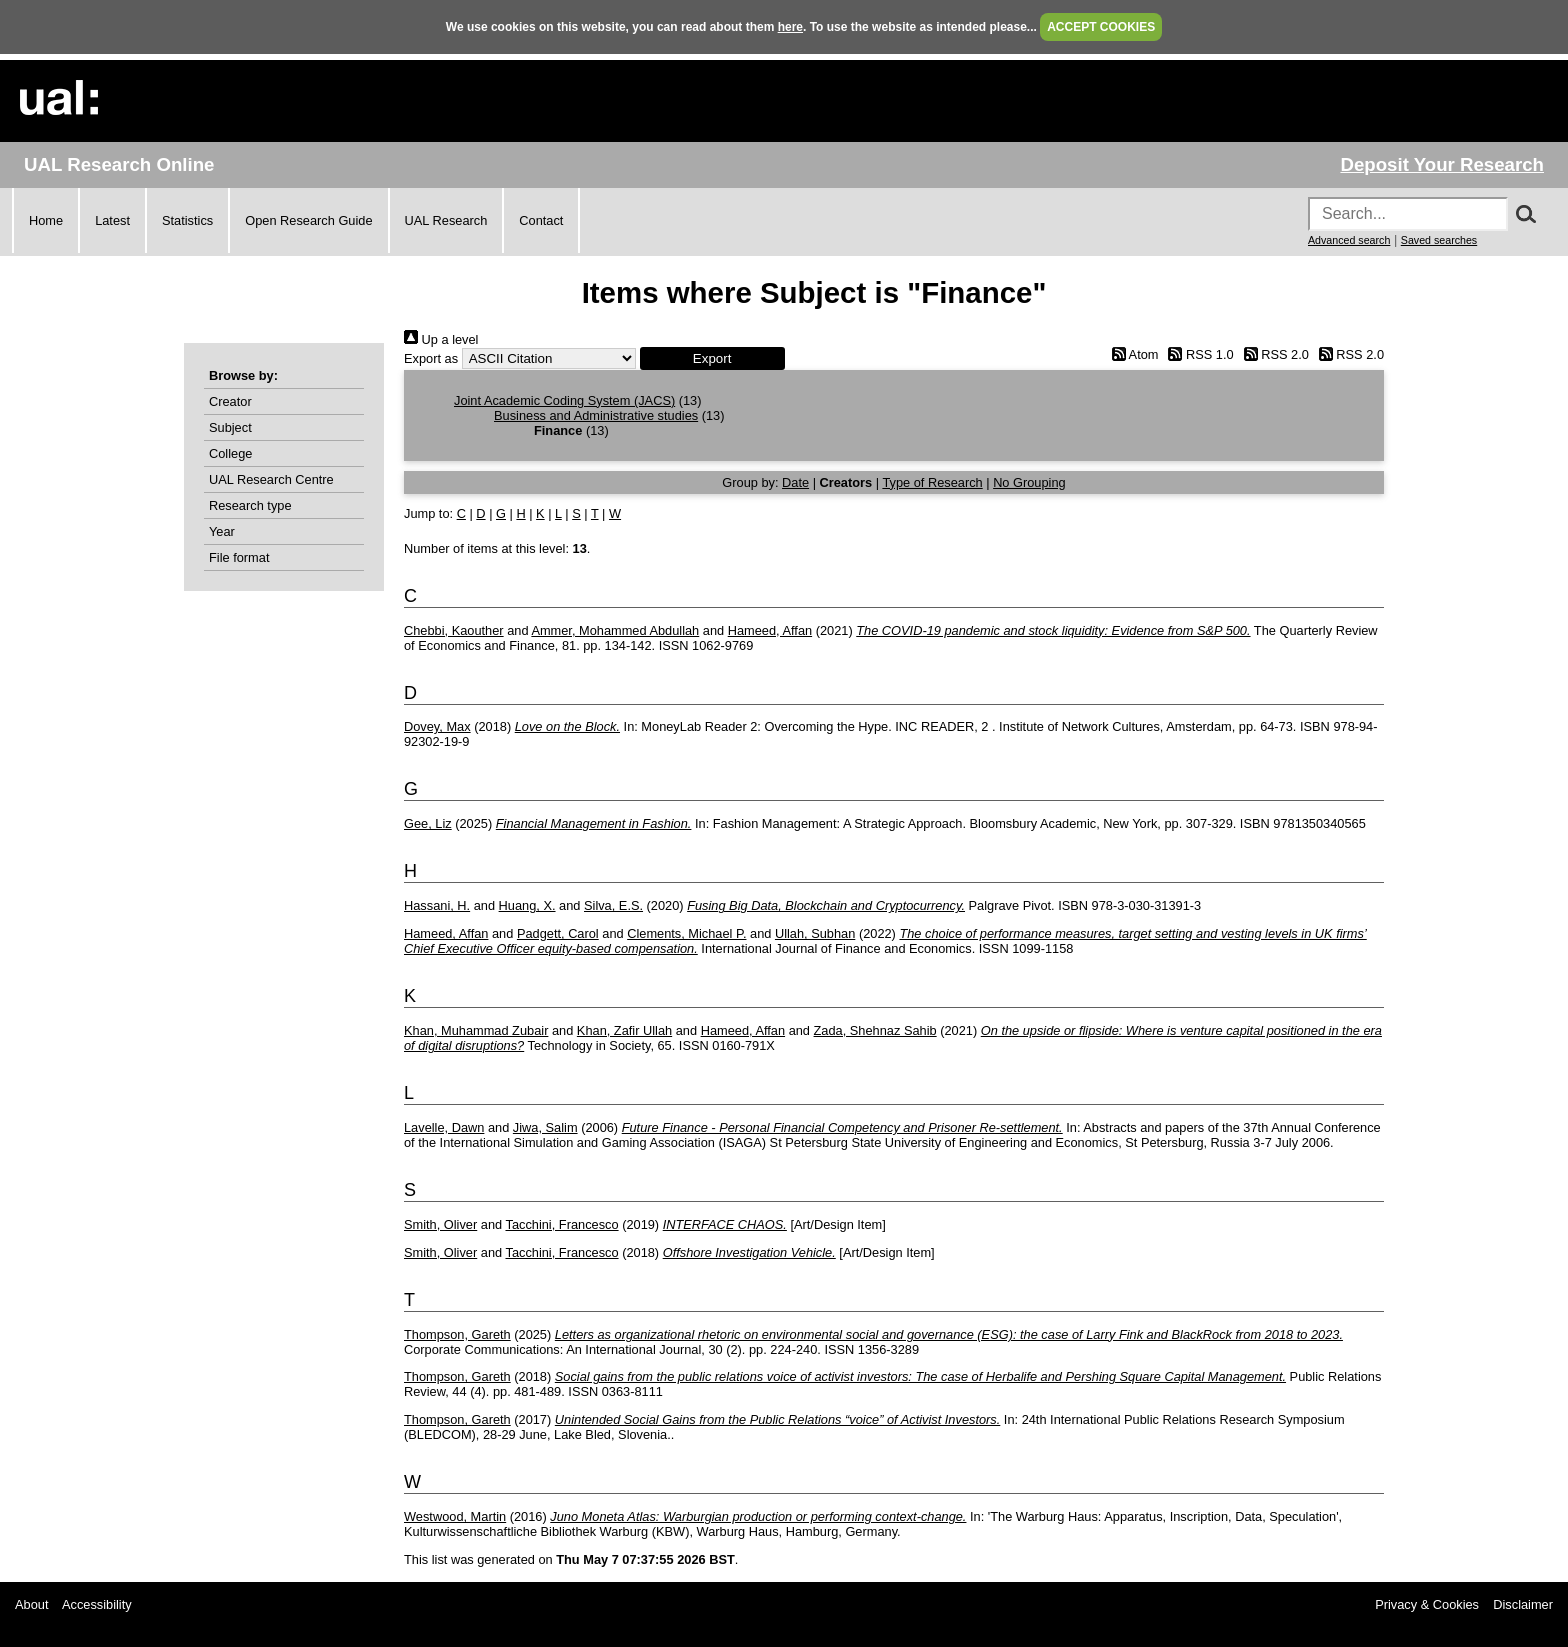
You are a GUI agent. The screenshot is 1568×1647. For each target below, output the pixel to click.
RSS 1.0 (1198, 354)
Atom (1131, 354)
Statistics (187, 220)
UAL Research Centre (271, 479)
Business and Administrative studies (596, 415)
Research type (250, 505)
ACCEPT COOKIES (1101, 27)
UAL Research (446, 220)
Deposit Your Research (1442, 164)
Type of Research (932, 482)
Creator (230, 401)
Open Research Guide (308, 220)
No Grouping (1029, 482)
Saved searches (1439, 240)
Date (795, 482)
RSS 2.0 (1273, 354)
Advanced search (1349, 240)
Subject (230, 427)
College (230, 453)
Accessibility (97, 1604)
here (790, 27)
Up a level (441, 339)
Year (222, 531)
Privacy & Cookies (1427, 1604)
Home (46, 220)
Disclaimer (1523, 1604)
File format (239, 557)
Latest (112, 220)
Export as (431, 358)
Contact (541, 220)
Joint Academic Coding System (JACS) (564, 400)
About (31, 1604)
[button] (712, 358)
